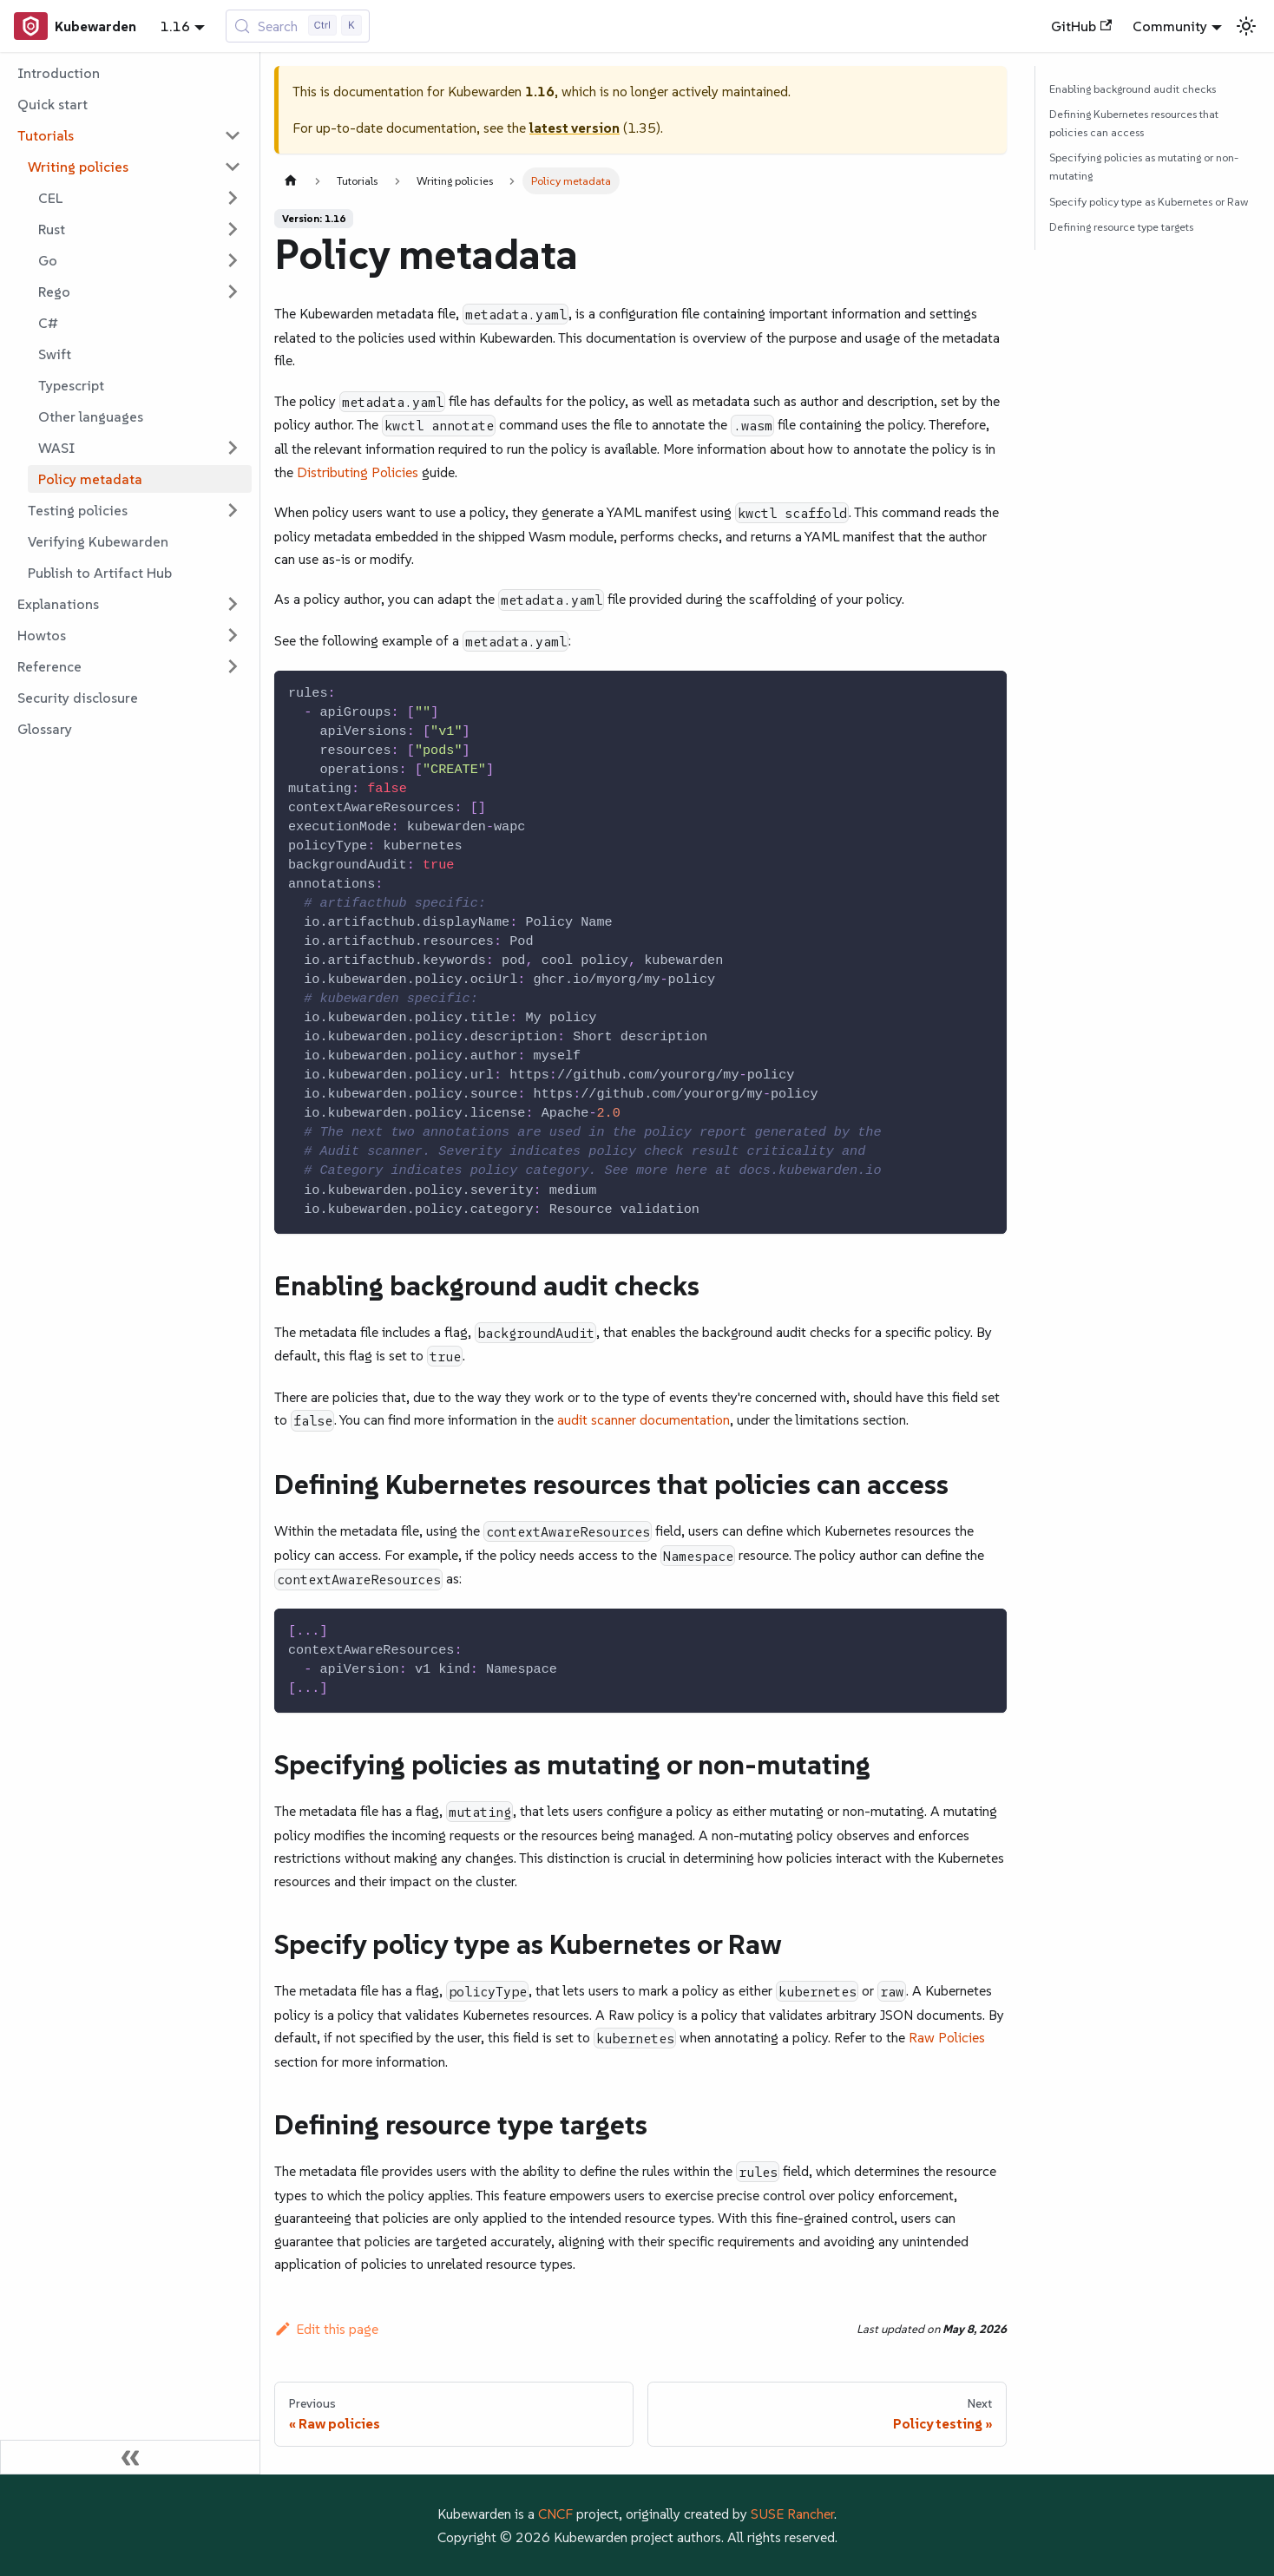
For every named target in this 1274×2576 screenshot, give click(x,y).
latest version (574, 127)
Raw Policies (947, 2037)
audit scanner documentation (643, 1419)
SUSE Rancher (792, 2513)
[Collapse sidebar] (130, 2457)
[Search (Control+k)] (298, 26)
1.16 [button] (175, 26)
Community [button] (1170, 26)
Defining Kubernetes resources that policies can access (1133, 123)
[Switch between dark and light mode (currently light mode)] (1246, 26)
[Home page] (290, 180)
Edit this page (326, 2328)
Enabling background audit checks (1132, 89)
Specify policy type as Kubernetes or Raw (1148, 201)
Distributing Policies (357, 472)
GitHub (1081, 26)
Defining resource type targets (1121, 227)
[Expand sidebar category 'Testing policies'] (232, 510)
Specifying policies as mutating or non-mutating (1143, 166)
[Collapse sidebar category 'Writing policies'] (232, 166)
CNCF (555, 2513)
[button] (129, 135)
